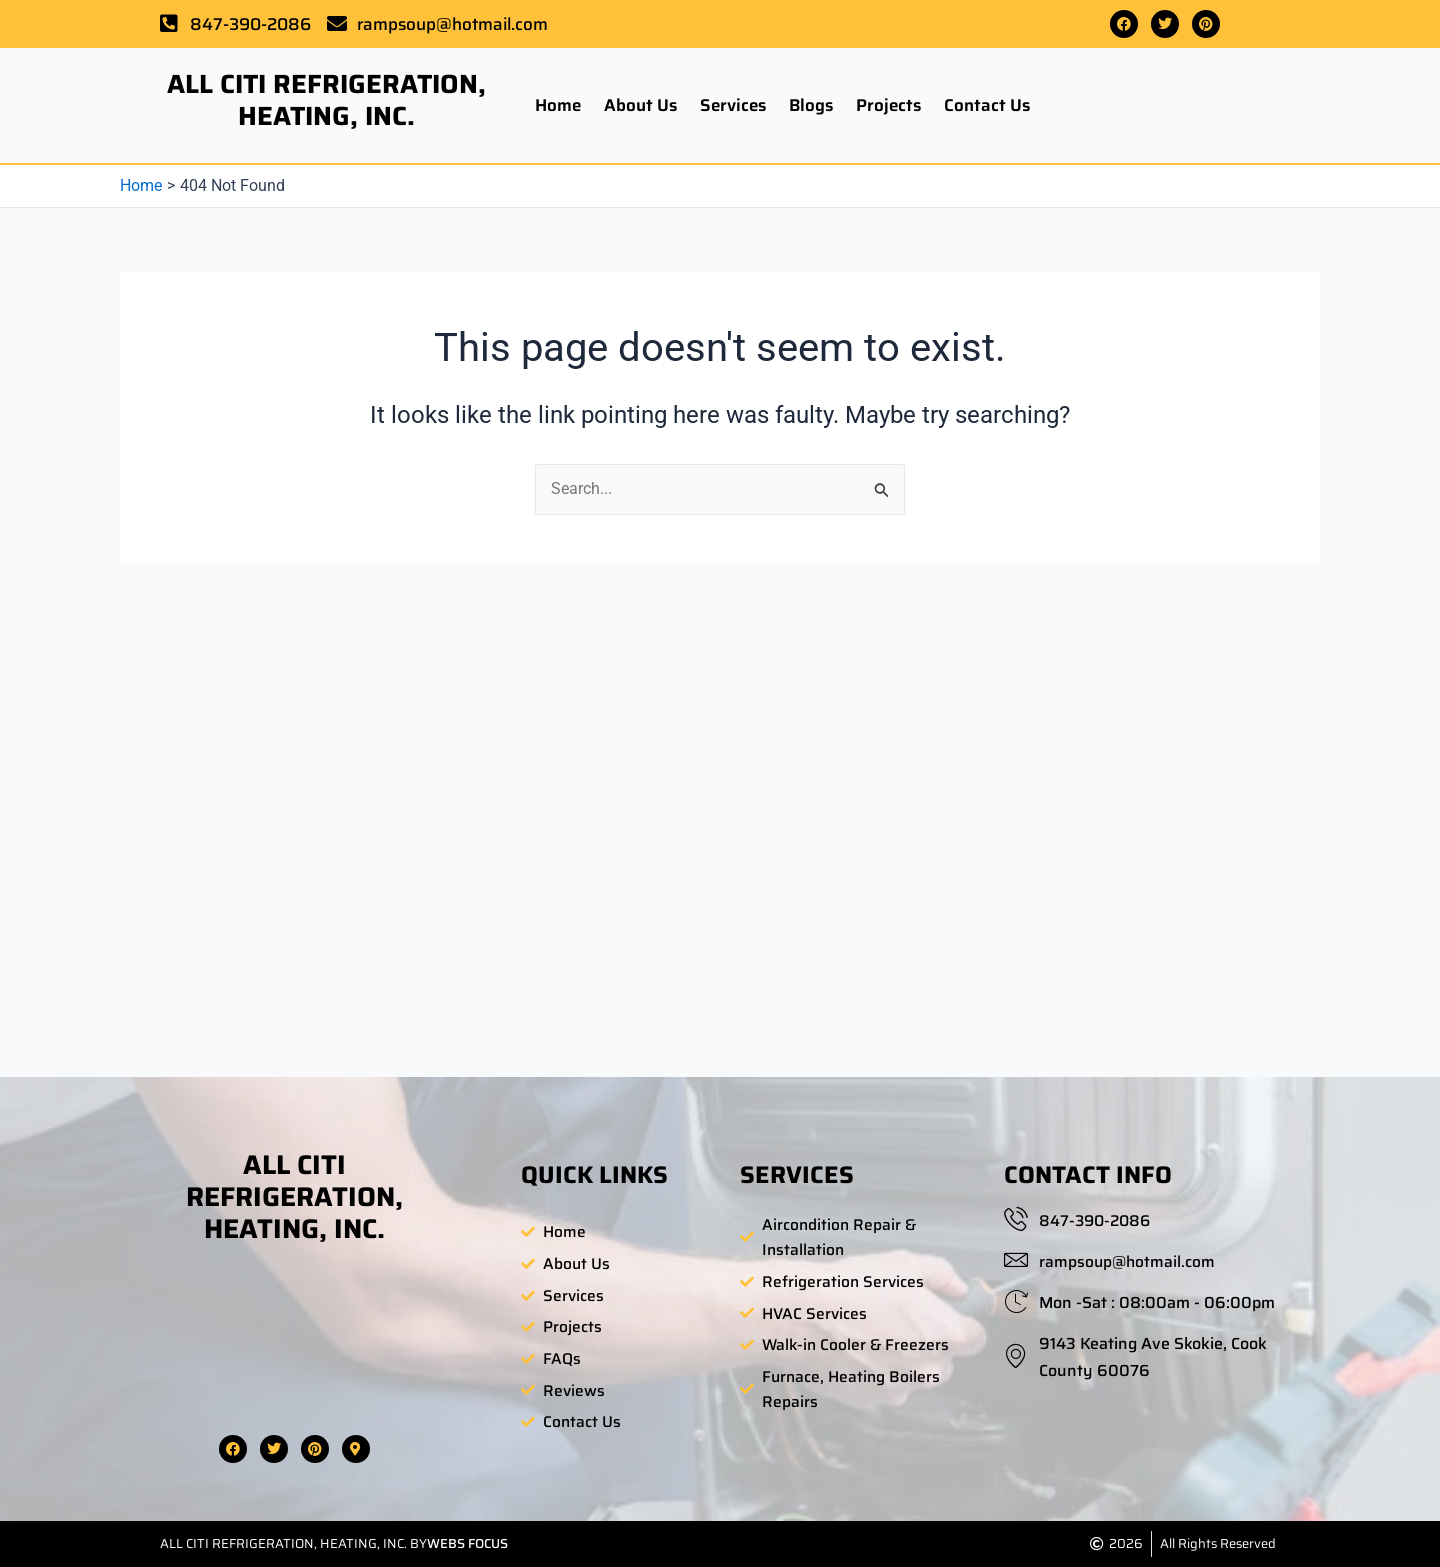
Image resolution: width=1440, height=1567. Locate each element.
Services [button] (733, 105)
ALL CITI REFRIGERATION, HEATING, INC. (326, 99)
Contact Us (987, 105)
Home (558, 105)
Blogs (811, 105)
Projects (888, 105)
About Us (640, 105)
